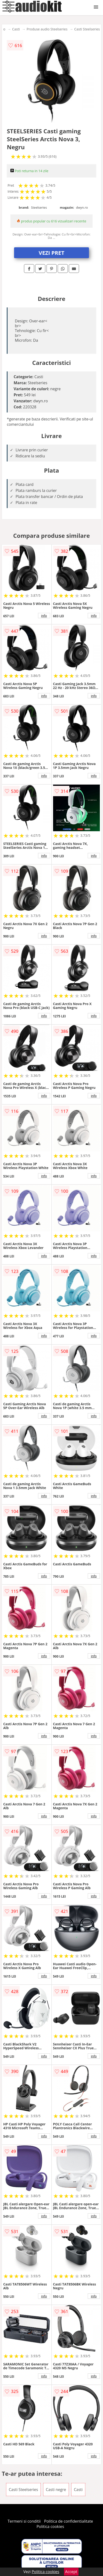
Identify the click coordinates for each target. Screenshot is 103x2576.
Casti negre (56, 2489)
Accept (71, 2571)
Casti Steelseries (87, 29)
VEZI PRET (51, 252)
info (44, 615)
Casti (16, 29)
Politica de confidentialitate (68, 2521)
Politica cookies (50, 2526)
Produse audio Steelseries (47, 29)
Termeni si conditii (24, 2521)
